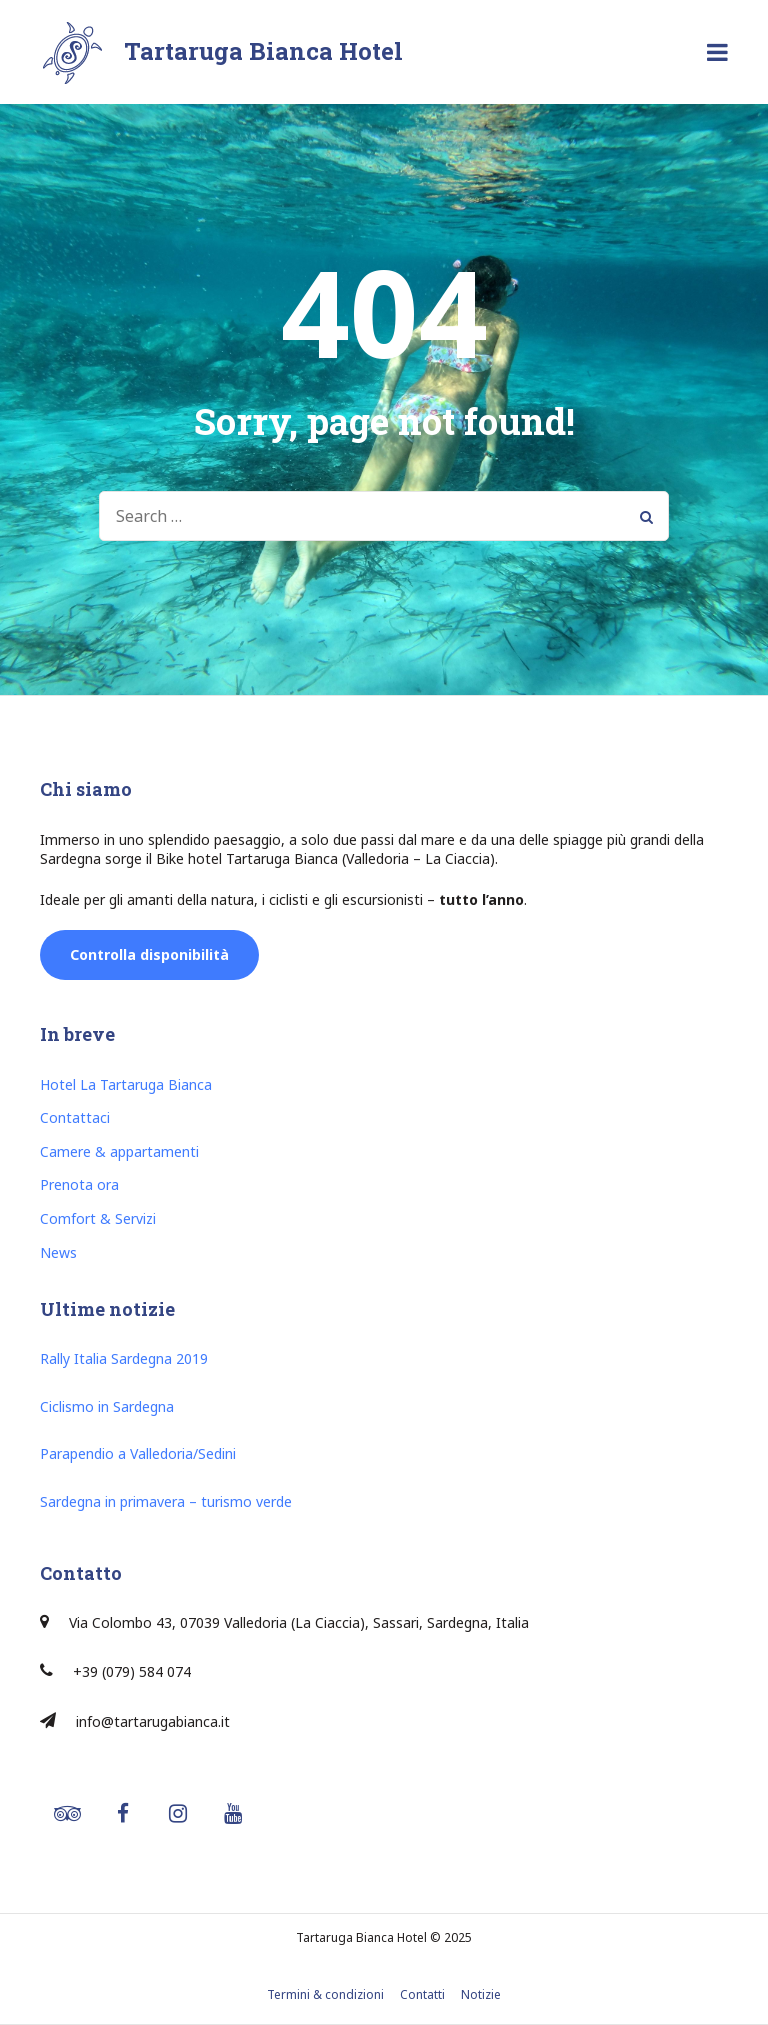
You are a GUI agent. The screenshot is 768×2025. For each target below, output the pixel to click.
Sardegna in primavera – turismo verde (166, 1501)
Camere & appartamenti (119, 1151)
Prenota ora (79, 1184)
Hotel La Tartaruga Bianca (126, 1084)
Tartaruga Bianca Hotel (263, 51)
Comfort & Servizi (98, 1218)
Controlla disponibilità (149, 954)
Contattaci (75, 1117)
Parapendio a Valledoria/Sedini (138, 1453)
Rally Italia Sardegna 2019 (124, 1358)
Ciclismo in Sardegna (107, 1406)
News (58, 1252)
